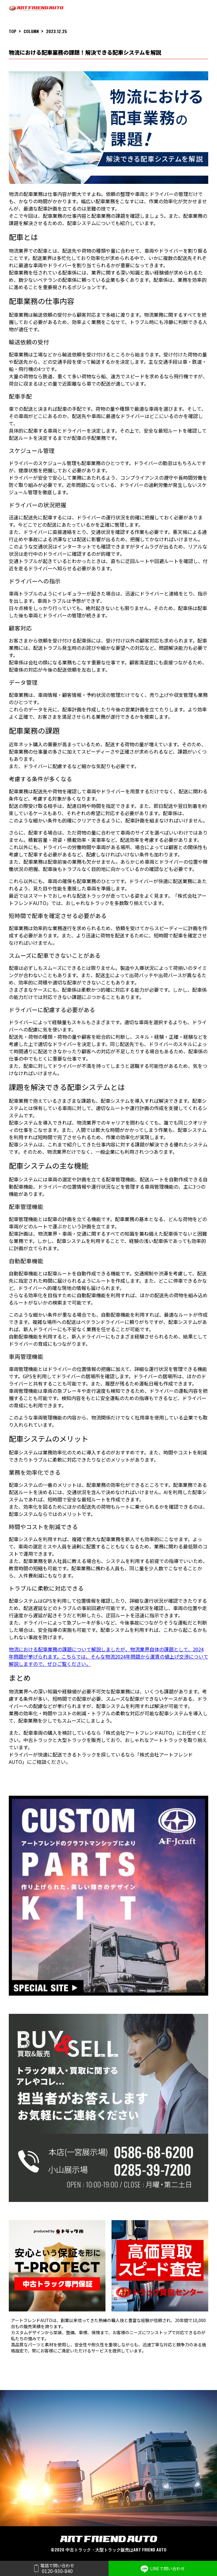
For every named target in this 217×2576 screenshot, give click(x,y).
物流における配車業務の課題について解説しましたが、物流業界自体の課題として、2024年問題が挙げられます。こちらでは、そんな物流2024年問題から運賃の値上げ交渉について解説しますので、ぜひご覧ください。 (108, 1656)
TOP (12, 31)
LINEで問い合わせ (163, 2569)
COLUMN (31, 31)
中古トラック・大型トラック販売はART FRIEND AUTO (115, 2549)
